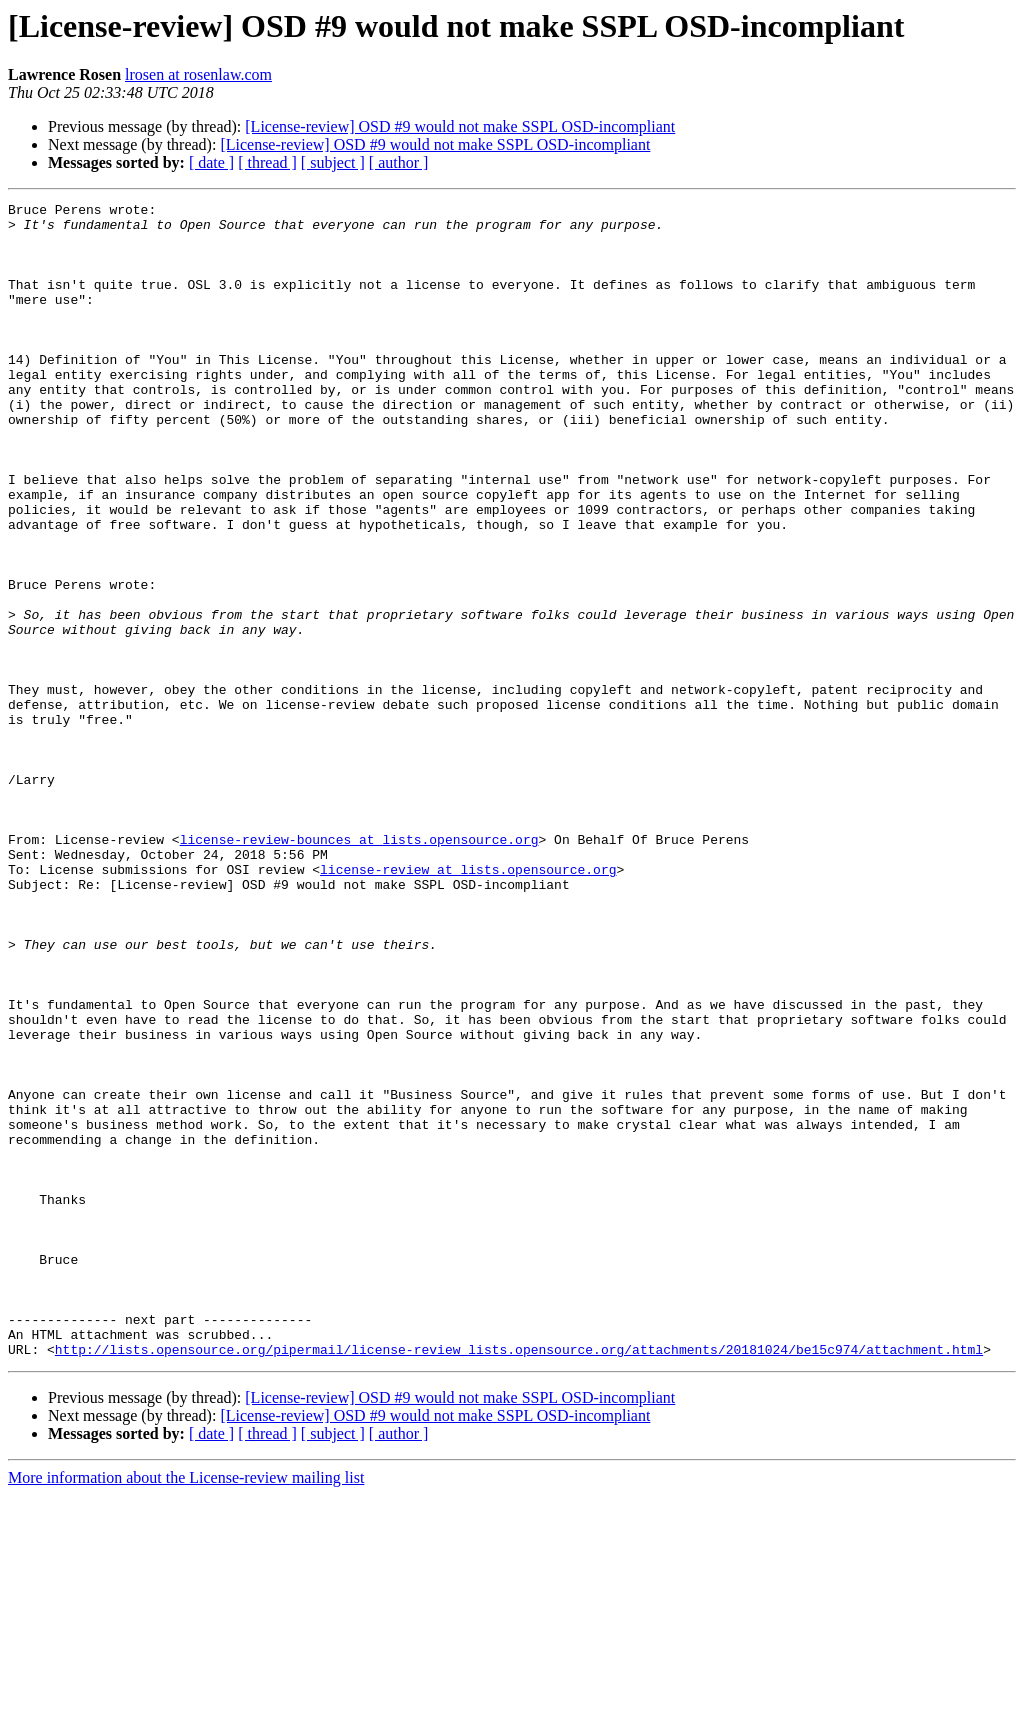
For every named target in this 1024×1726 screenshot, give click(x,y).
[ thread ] (267, 162)
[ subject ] (333, 162)
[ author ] (399, 162)
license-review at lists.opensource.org (468, 1004)
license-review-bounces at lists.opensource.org (359, 968)
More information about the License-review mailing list (186, 1708)
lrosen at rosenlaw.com (198, 74)
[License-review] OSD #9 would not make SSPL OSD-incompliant (460, 126)
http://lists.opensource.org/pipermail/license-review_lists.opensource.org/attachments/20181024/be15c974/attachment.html (519, 1580)
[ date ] (211, 162)
